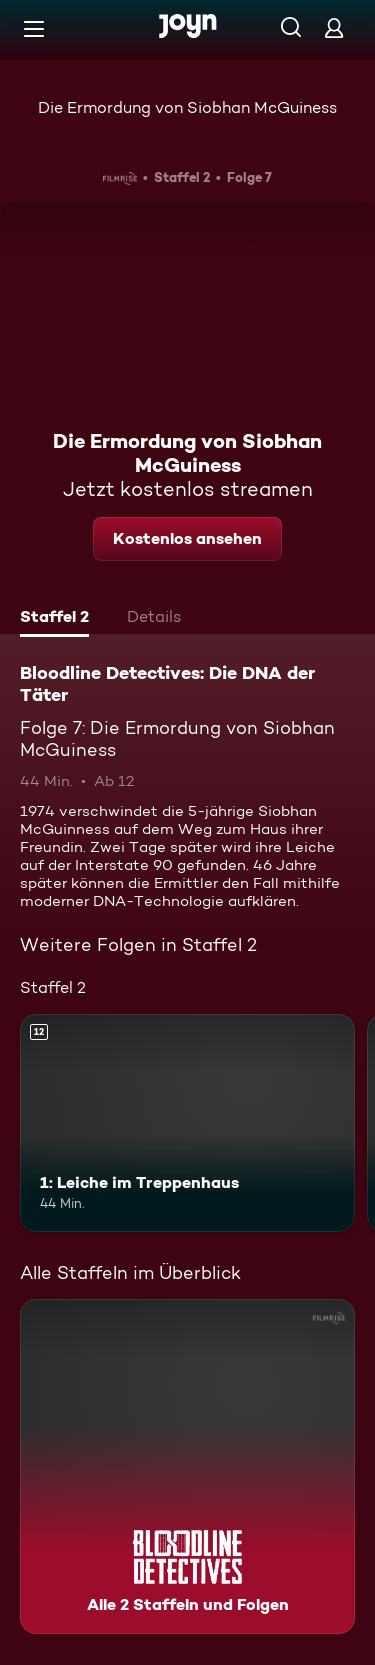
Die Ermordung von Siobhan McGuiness (187, 107)
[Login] (334, 27)
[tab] (54, 619)
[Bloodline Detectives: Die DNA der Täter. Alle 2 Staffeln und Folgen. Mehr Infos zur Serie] (187, 1466)
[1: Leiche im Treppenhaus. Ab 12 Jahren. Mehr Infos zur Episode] (187, 1123)
